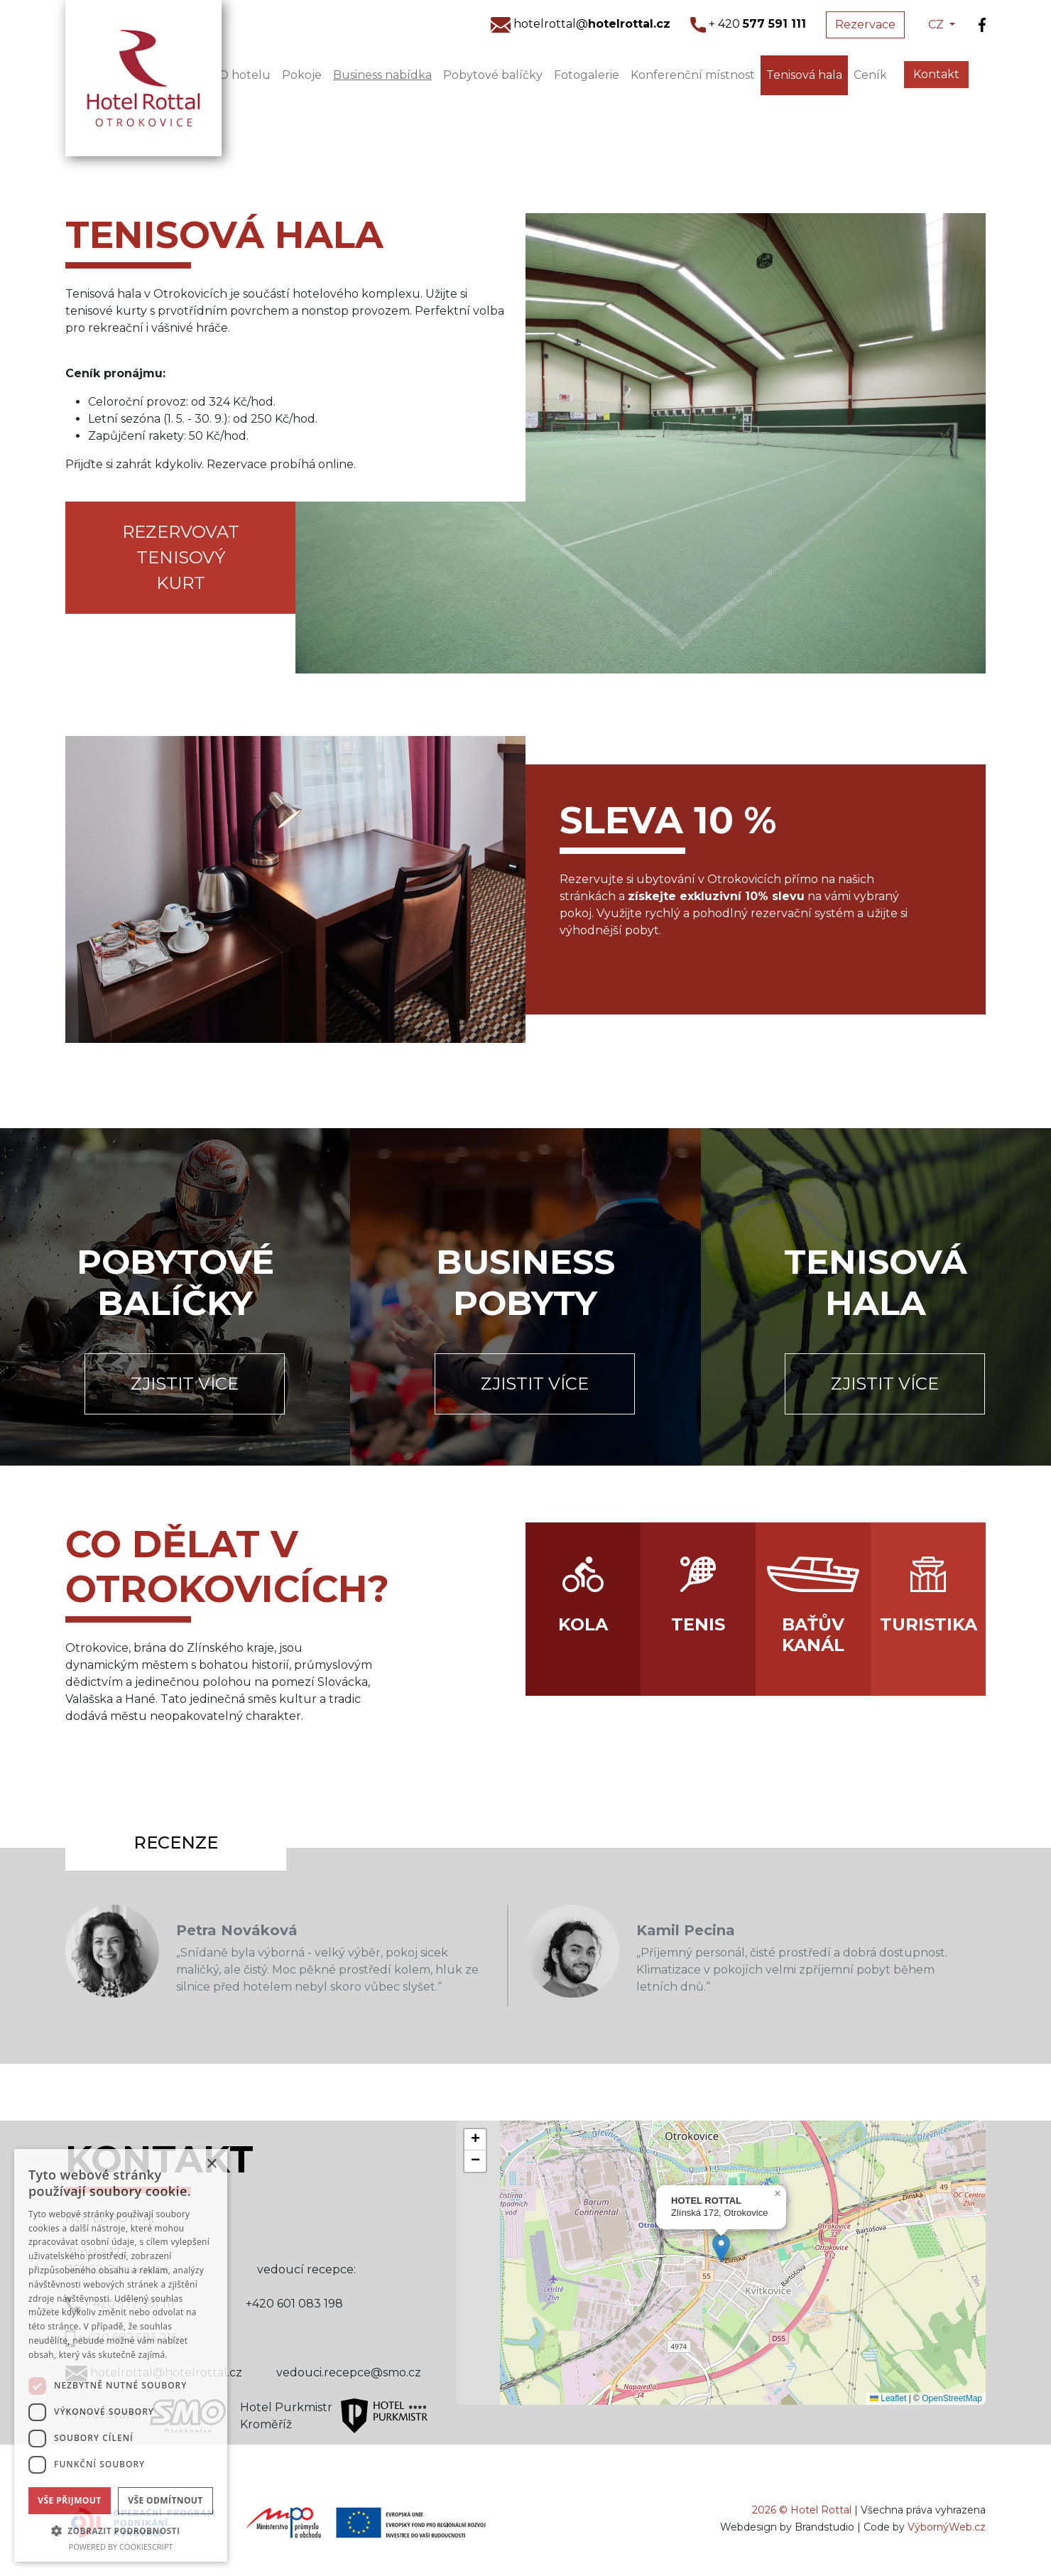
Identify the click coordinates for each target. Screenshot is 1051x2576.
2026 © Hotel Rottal (801, 2510)
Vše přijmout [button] (69, 2500)
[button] (721, 2248)
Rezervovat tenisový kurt (180, 557)
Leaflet (888, 2398)
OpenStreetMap (952, 2398)
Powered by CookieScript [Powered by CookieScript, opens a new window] (121, 2546)
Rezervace (865, 24)
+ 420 (748, 24)
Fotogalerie (586, 75)
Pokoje (302, 75)
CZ (937, 24)
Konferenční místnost (693, 75)
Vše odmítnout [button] (165, 2500)
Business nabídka (382, 75)
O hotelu (245, 75)
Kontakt (936, 74)
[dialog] (120, 2355)
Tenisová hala (804, 75)
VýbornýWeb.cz (947, 2527)
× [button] (211, 2164)
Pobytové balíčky (493, 75)
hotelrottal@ (580, 24)
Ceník (870, 75)
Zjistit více (185, 1383)
